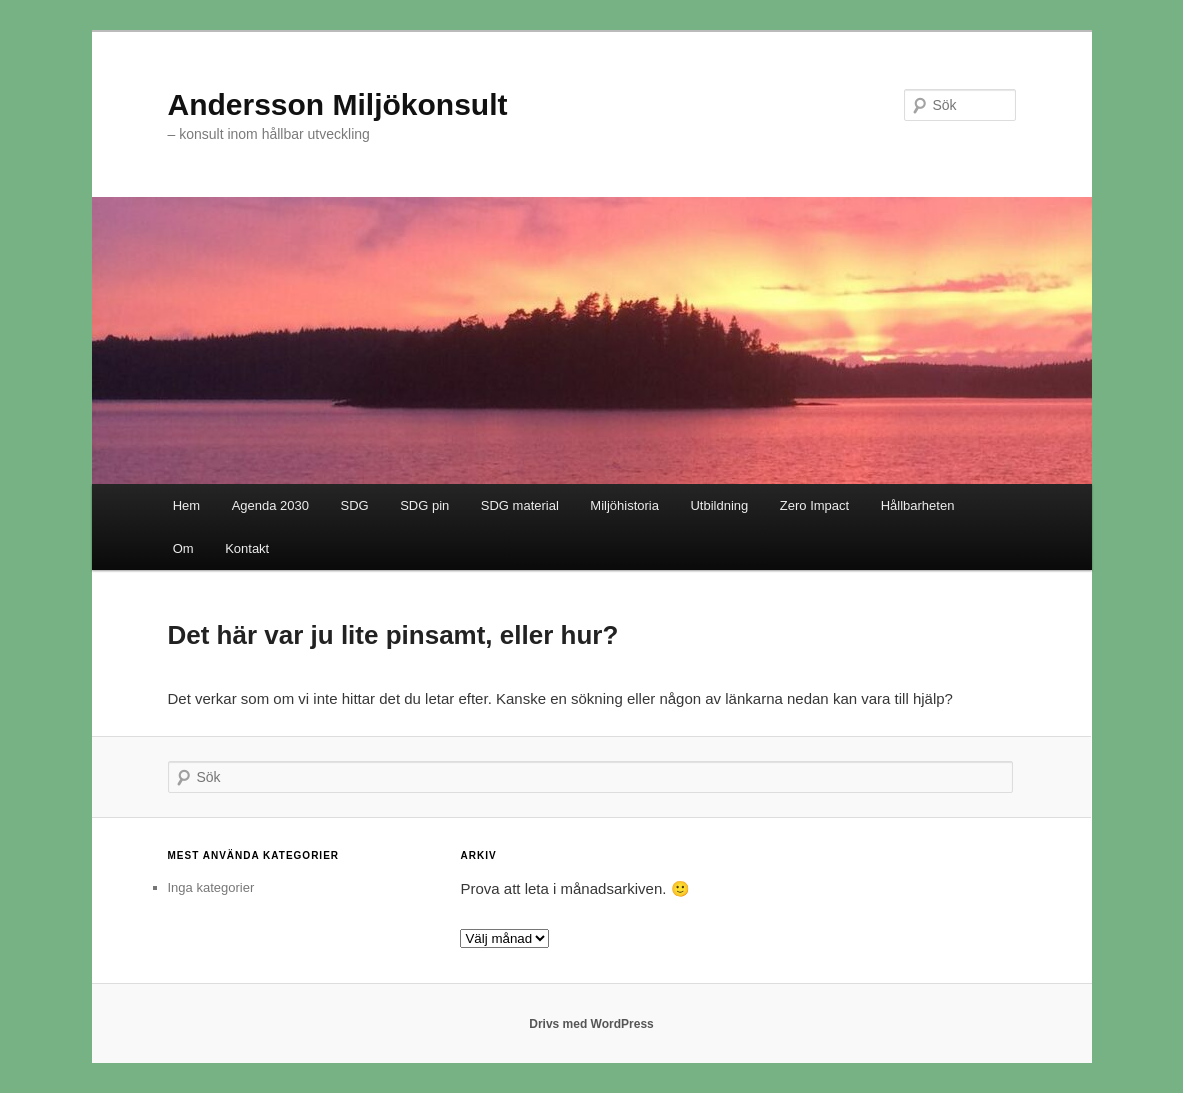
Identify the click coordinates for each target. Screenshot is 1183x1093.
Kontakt (247, 548)
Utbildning (719, 505)
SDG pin (424, 505)
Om (183, 548)
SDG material (520, 505)
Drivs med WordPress (591, 1024)
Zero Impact (814, 505)
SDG (355, 505)
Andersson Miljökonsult (338, 104)
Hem (186, 505)
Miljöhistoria (624, 505)
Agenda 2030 (270, 505)
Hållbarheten (918, 505)
